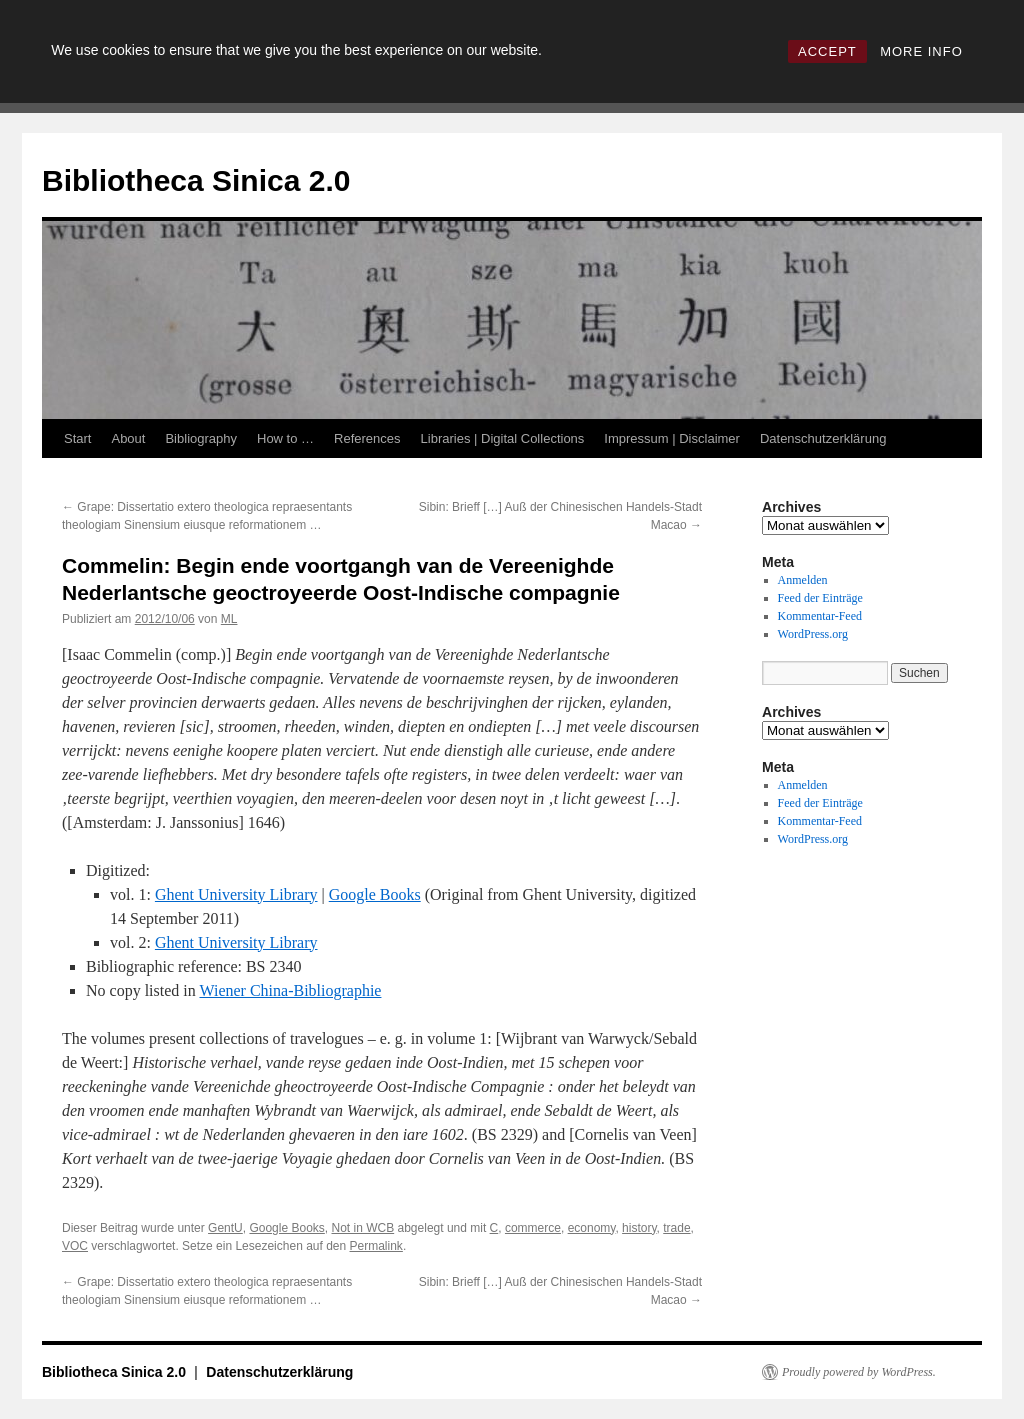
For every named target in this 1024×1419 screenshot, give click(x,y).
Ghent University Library (236, 894)
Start (77, 438)
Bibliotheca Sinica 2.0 (196, 180)
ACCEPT (827, 51)
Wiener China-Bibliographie (290, 990)
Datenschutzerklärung (823, 438)
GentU (225, 1228)
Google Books (375, 894)
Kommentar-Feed (820, 616)
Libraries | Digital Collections (503, 438)
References (367, 438)
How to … (285, 438)
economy (592, 1228)
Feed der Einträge (820, 598)
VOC (75, 1246)
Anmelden (803, 580)
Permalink (376, 1246)
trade (676, 1228)
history (639, 1228)
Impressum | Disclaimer (672, 438)
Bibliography (201, 438)
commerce (533, 1228)
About (128, 438)
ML (229, 619)
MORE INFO (921, 51)
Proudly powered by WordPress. (859, 1372)
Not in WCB (363, 1228)
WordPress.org (813, 634)
